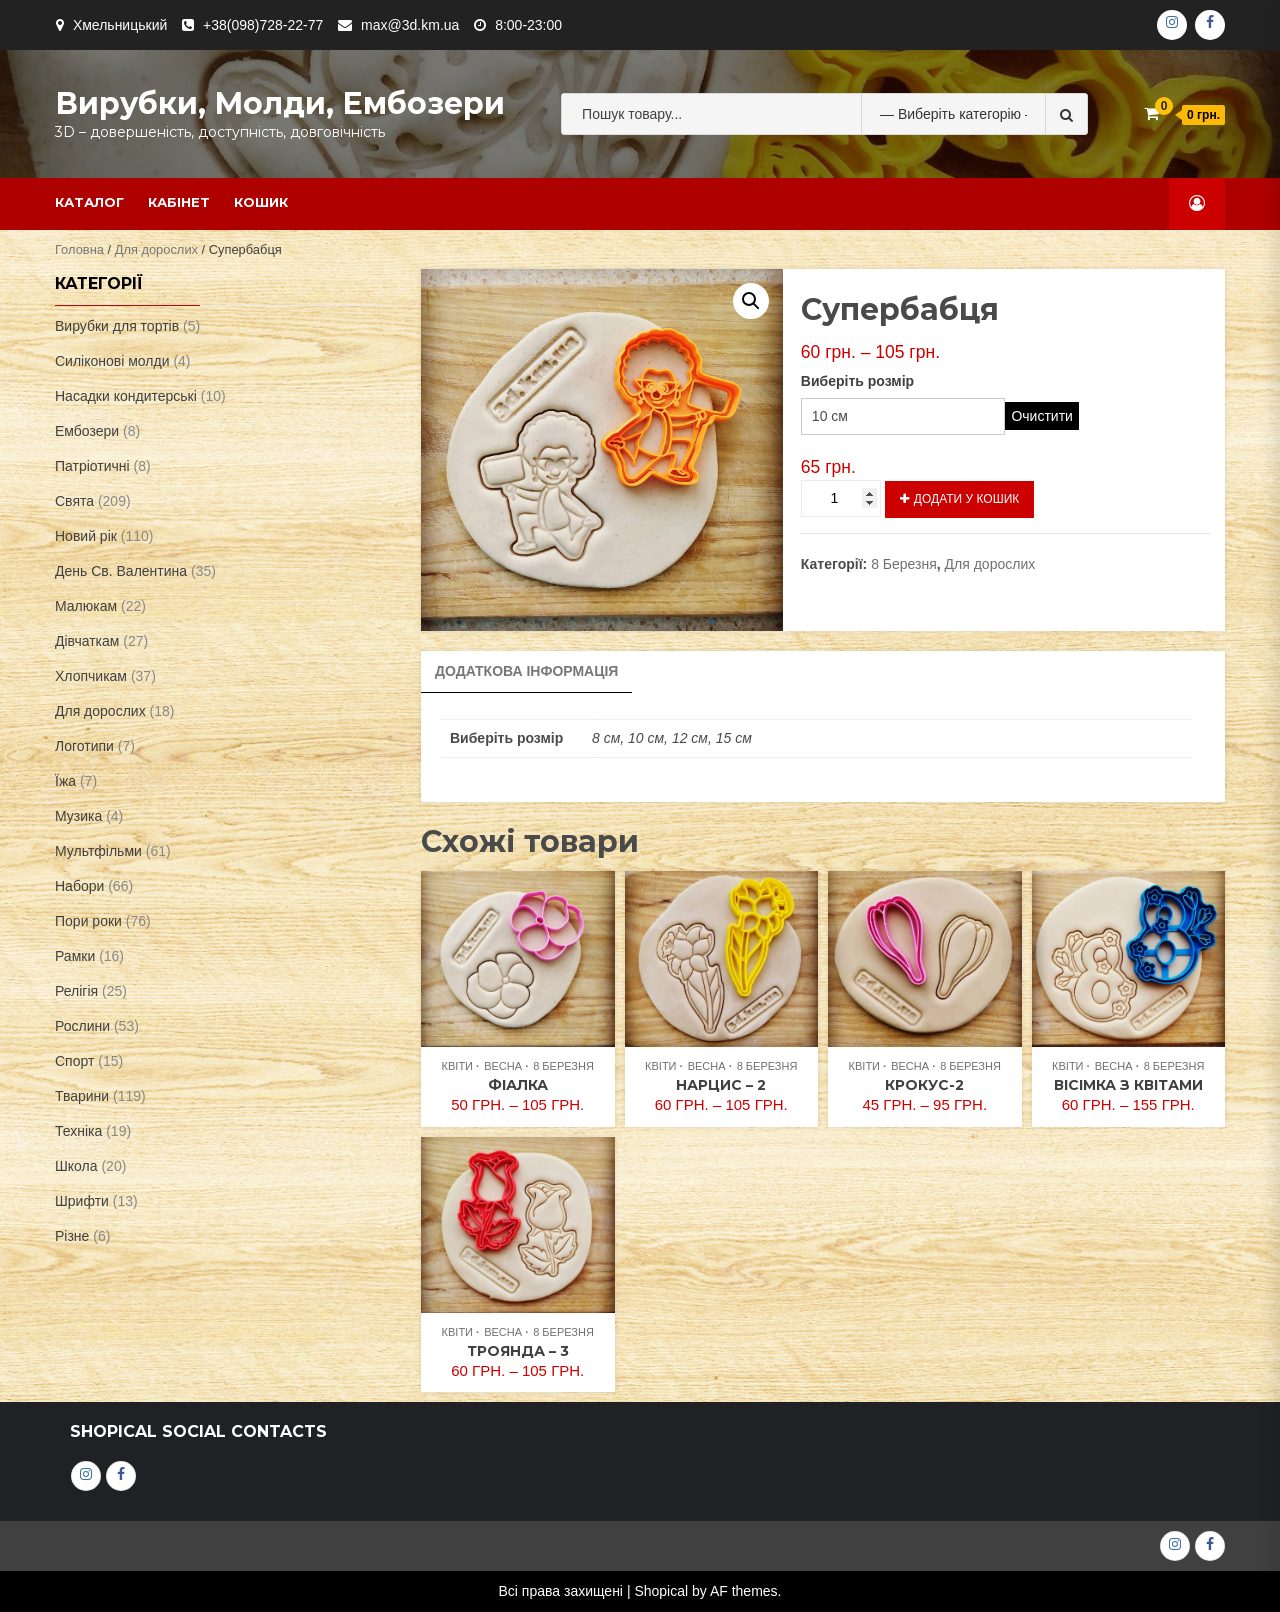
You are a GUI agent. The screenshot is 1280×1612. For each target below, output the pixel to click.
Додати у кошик (966, 499)
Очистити (1041, 416)
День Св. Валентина (121, 571)
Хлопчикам (91, 676)
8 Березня (904, 564)
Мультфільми (98, 851)
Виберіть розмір (857, 381)
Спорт (74, 1061)
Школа (76, 1166)
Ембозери (87, 431)
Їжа (65, 781)
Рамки (75, 956)
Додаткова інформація (526, 671)
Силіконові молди (112, 361)
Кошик (261, 202)
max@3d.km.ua (410, 25)
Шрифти (82, 1201)
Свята (74, 501)
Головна (79, 249)
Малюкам (86, 606)
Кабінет (179, 202)
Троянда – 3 (518, 1351)
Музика (78, 816)
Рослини (82, 1026)
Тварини (82, 1096)
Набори (79, 886)
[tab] (526, 672)
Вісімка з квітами (1128, 1085)
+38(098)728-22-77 (263, 25)
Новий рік (86, 536)
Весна (503, 1066)
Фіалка (518, 1085)
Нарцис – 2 (721, 1085)
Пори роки (88, 921)
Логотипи (84, 746)
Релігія (76, 991)
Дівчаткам (87, 641)
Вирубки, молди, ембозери (280, 103)
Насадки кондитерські (126, 396)
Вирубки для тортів (117, 326)
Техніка (78, 1131)
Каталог (89, 202)
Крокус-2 (924, 1085)
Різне (72, 1236)
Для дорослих (156, 249)
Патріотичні (92, 466)
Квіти (457, 1066)
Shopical (661, 1591)
